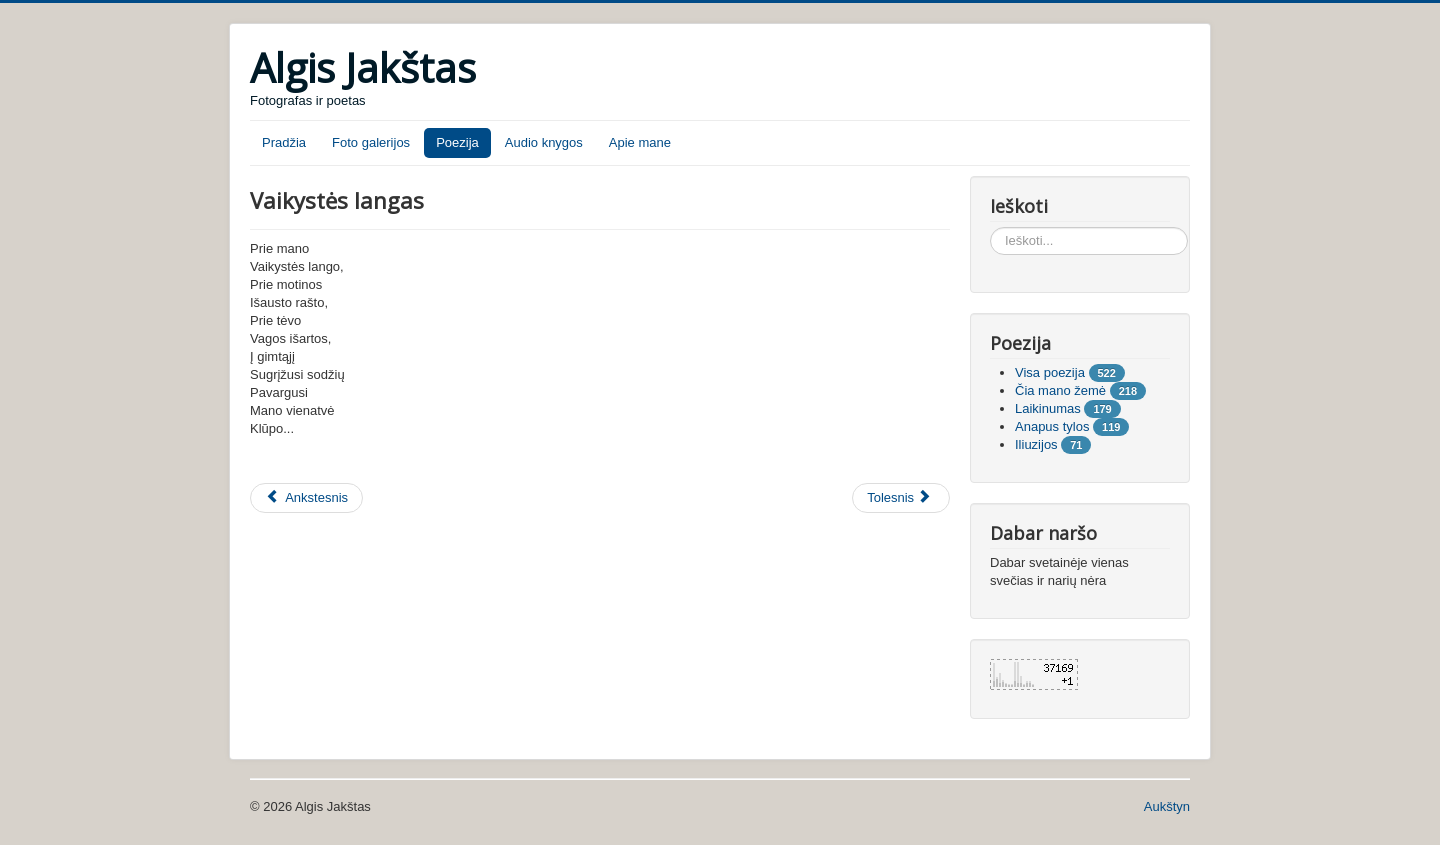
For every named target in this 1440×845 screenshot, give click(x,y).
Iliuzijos (1036, 444)
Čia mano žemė (1060, 390)
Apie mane (640, 142)
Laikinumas (1048, 408)
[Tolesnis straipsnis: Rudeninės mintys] (901, 498)
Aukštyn (1167, 806)
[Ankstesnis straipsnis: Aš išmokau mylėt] (306, 498)
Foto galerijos (371, 142)
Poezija (457, 142)
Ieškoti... (990, 227)
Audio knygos (544, 142)
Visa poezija (1050, 372)
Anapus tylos (1052, 426)
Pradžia (284, 142)
